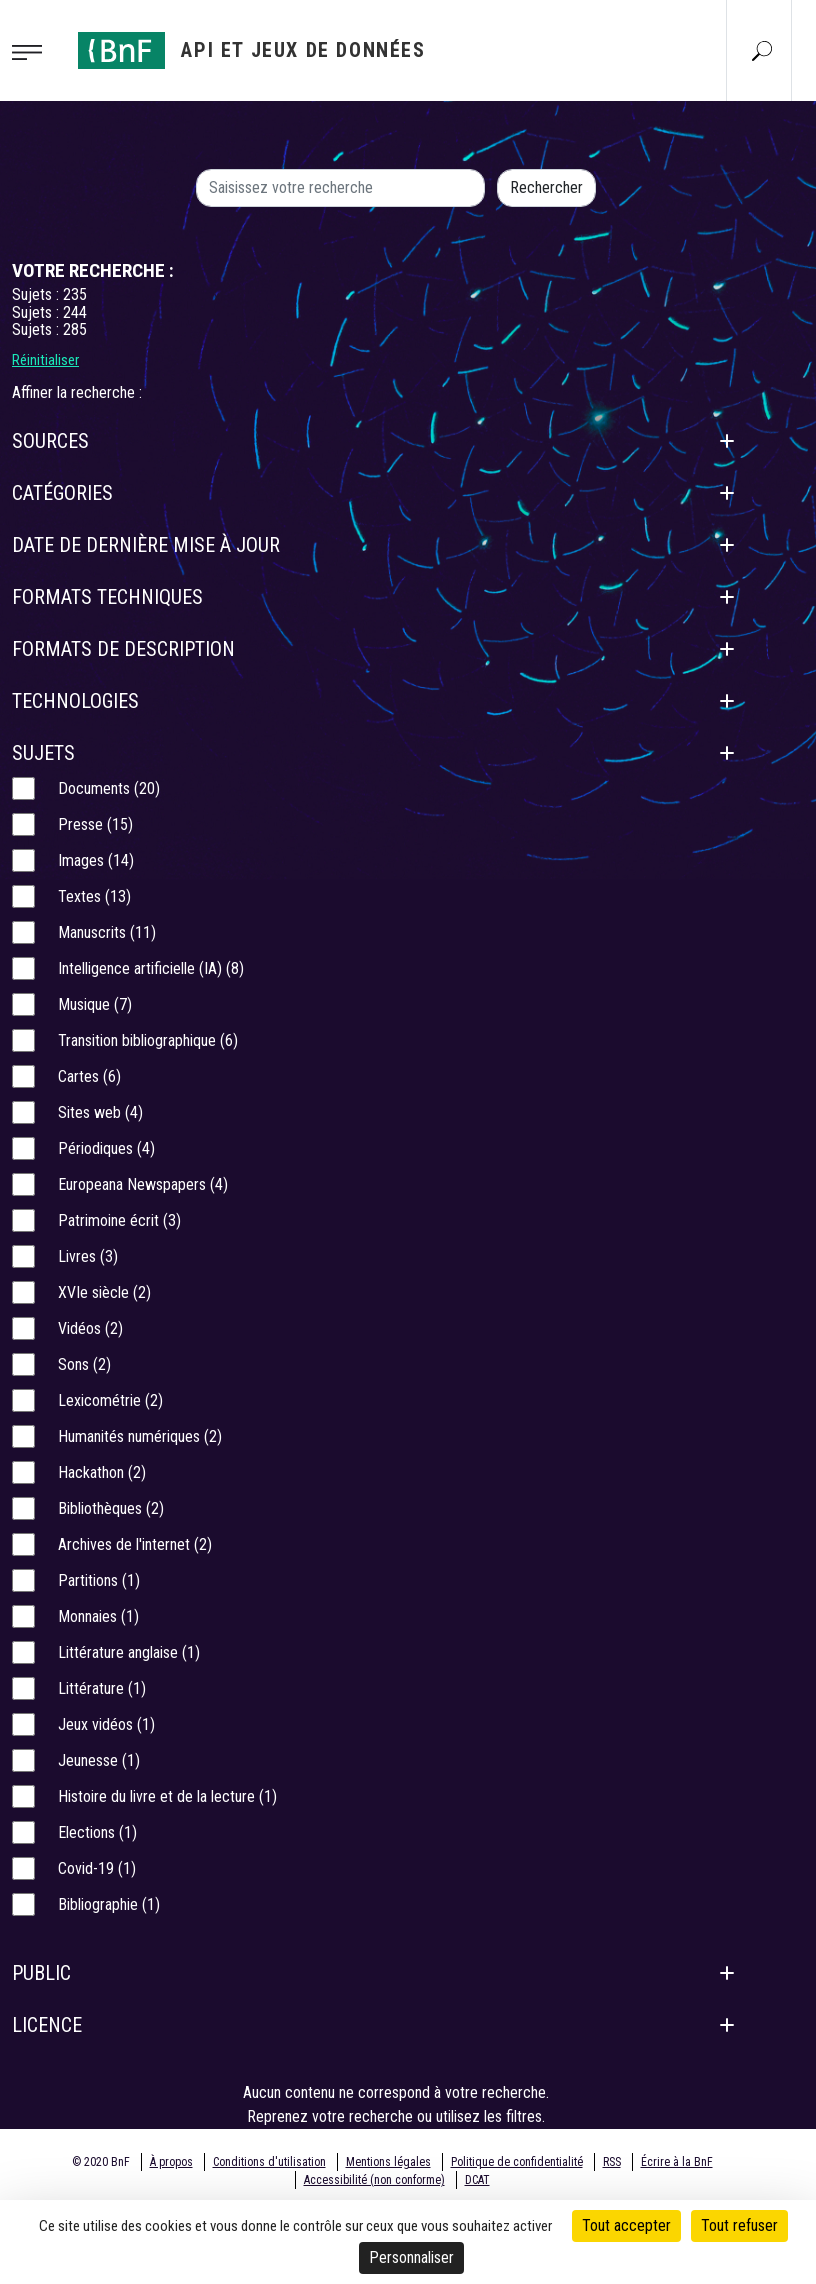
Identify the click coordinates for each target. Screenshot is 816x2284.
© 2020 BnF (101, 2162)
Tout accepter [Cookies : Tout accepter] (626, 2225)
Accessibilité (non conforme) (374, 2180)
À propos (171, 2162)
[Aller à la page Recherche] (762, 50)
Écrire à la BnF (677, 2162)
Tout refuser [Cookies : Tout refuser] (739, 2225)
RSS (612, 2162)
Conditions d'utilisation (269, 2162)
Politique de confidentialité (517, 2162)
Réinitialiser (45, 360)
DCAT (477, 2180)
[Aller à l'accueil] (252, 50)
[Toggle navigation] (33, 51)
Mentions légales (388, 2162)
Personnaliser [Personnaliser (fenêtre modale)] (411, 2257)
